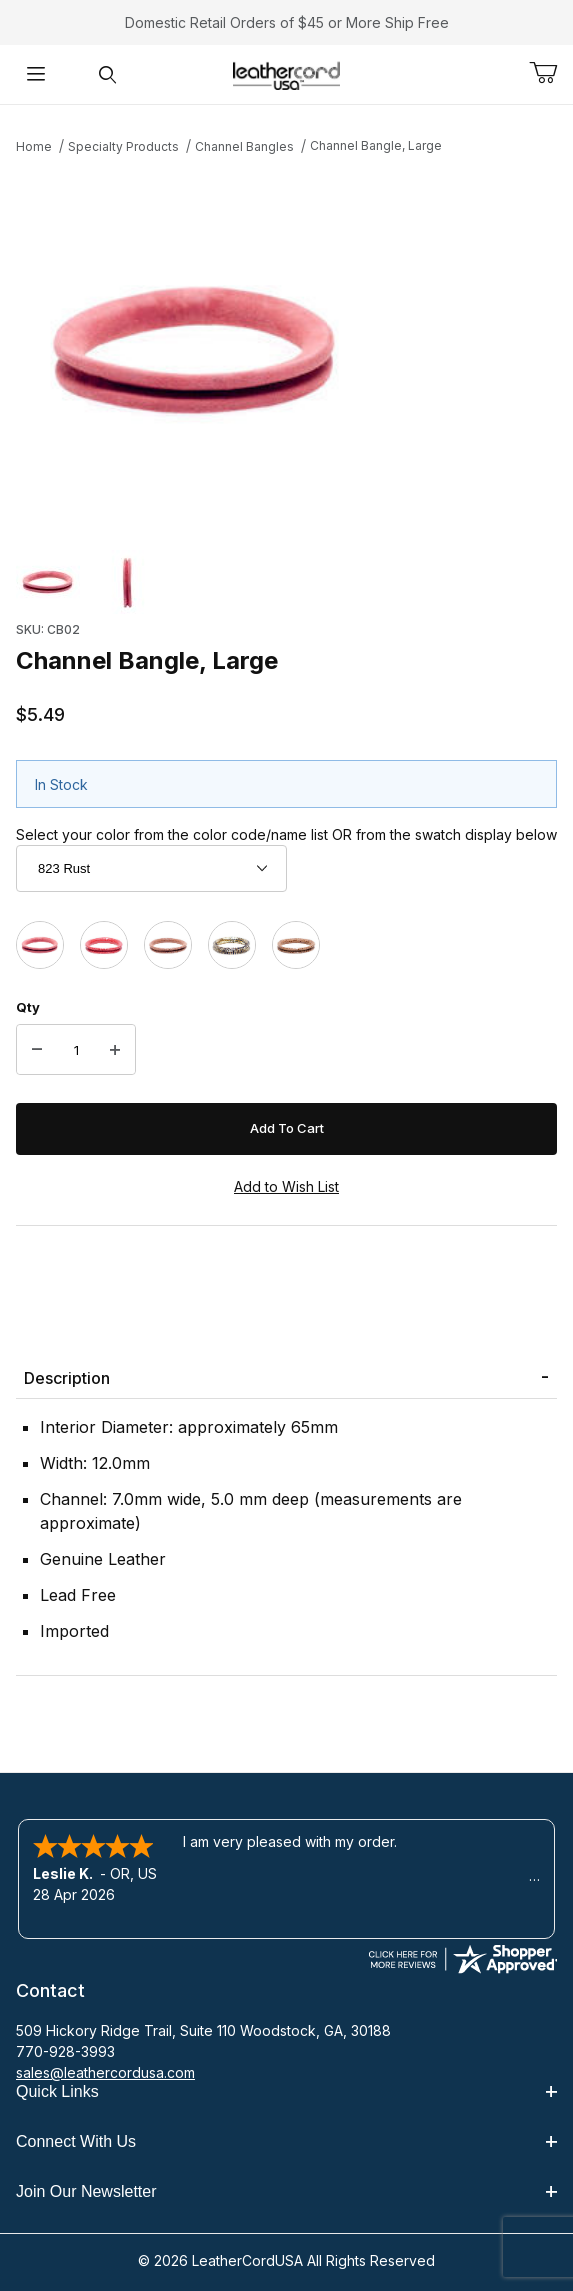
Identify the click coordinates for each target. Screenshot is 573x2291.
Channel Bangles (244, 146)
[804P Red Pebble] (104, 945)
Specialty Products (123, 146)
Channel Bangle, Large (376, 145)
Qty (28, 1007)
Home (34, 146)
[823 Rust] (40, 945)
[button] (48, 582)
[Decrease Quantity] (37, 1050)
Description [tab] (67, 1378)
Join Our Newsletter (286, 2191)
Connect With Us (286, 2141)
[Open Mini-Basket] (551, 73)
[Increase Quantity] (115, 1050)
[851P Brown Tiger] (296, 945)
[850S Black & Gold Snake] (232, 945)
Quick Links (286, 2091)
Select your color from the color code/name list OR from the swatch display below (286, 834)
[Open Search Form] (108, 74)
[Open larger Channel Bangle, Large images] (286, 350)
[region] (286, 582)
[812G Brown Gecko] (168, 945)
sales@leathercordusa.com (105, 2072)
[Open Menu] (36, 74)
